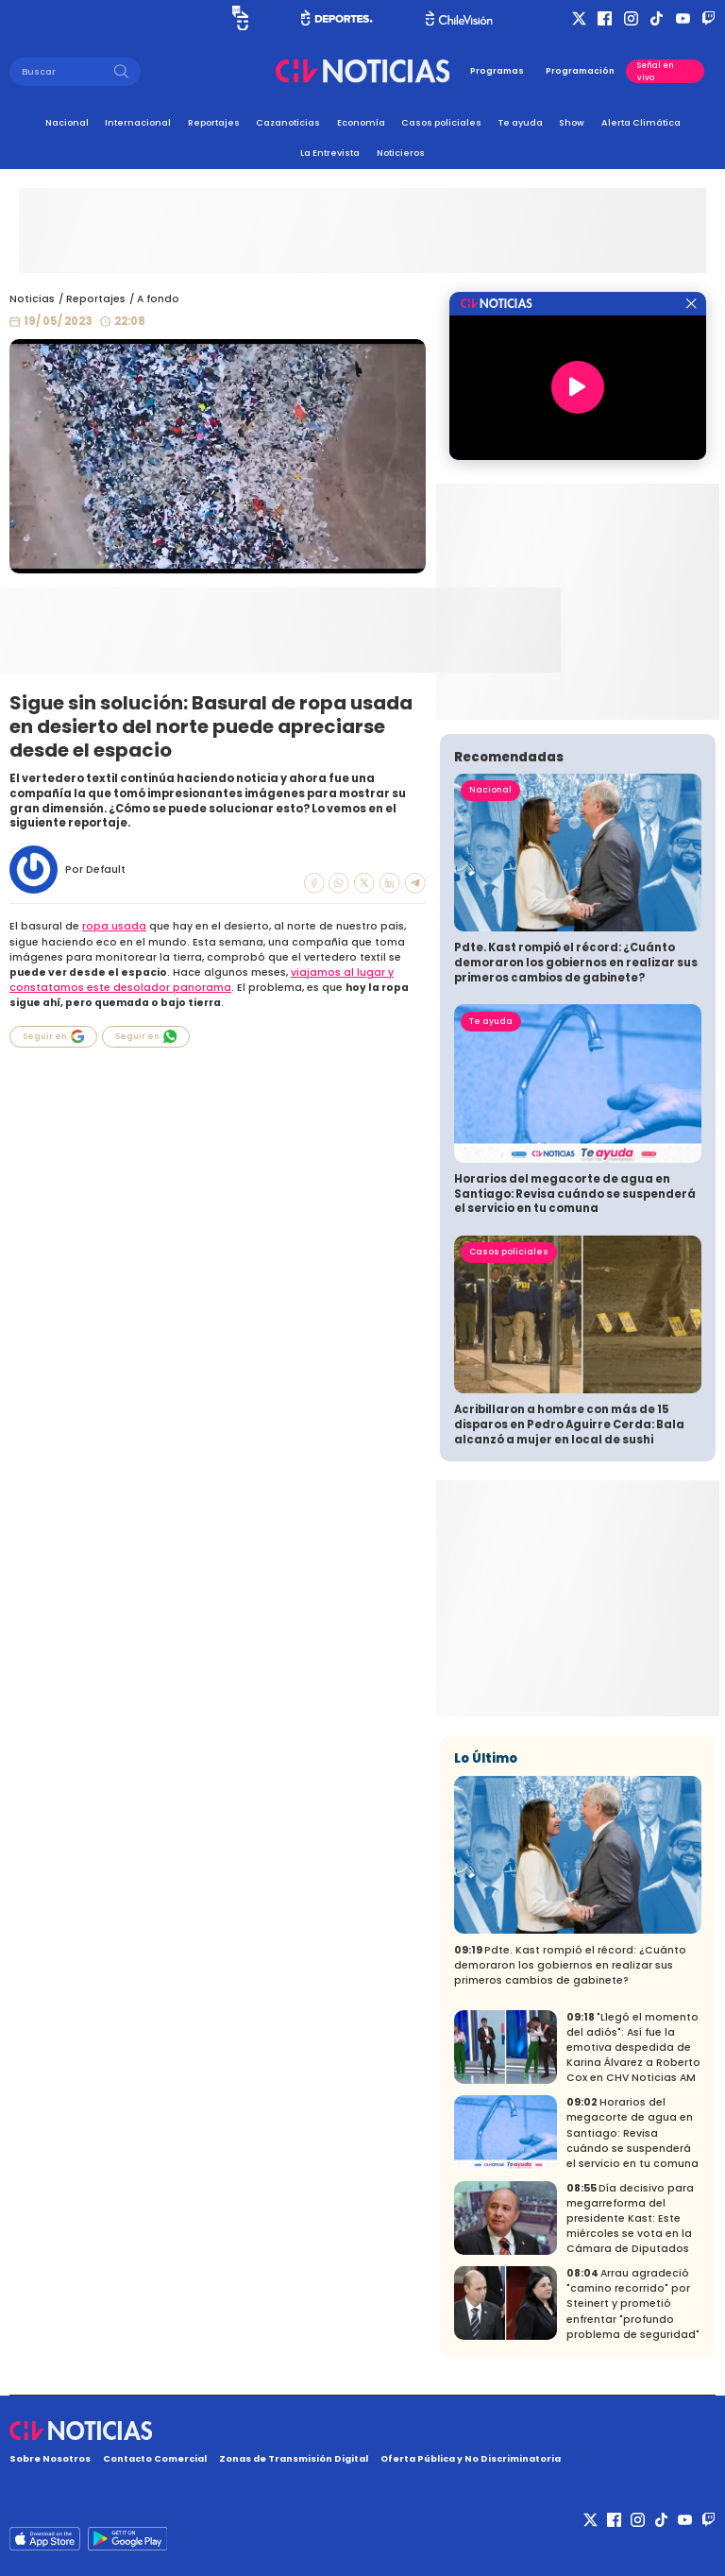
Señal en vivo (655, 71)
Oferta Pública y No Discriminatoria (470, 2458)
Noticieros (401, 152)
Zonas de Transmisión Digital (293, 2458)
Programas (497, 71)
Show (571, 122)
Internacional (138, 122)
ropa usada (114, 926)
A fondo (158, 299)
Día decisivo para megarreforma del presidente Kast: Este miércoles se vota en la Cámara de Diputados (630, 2218)
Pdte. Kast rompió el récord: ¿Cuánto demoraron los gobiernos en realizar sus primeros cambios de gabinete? (576, 962)
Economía (361, 122)
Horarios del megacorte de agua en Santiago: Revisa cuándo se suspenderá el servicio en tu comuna (575, 1193)
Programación (580, 71)
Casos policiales (441, 122)
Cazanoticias (288, 122)
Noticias (32, 299)
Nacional (67, 122)
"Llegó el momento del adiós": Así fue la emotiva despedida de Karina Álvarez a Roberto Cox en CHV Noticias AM (633, 2047)
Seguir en (54, 1036)
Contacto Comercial (155, 2458)
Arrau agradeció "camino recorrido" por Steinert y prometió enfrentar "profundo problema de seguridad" (633, 2303)
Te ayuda (520, 122)
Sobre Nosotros (50, 2458)
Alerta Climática (641, 122)
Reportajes (214, 122)
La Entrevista (330, 152)
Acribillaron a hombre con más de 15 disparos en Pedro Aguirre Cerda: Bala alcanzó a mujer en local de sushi (569, 1424)
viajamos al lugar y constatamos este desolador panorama (201, 980)
